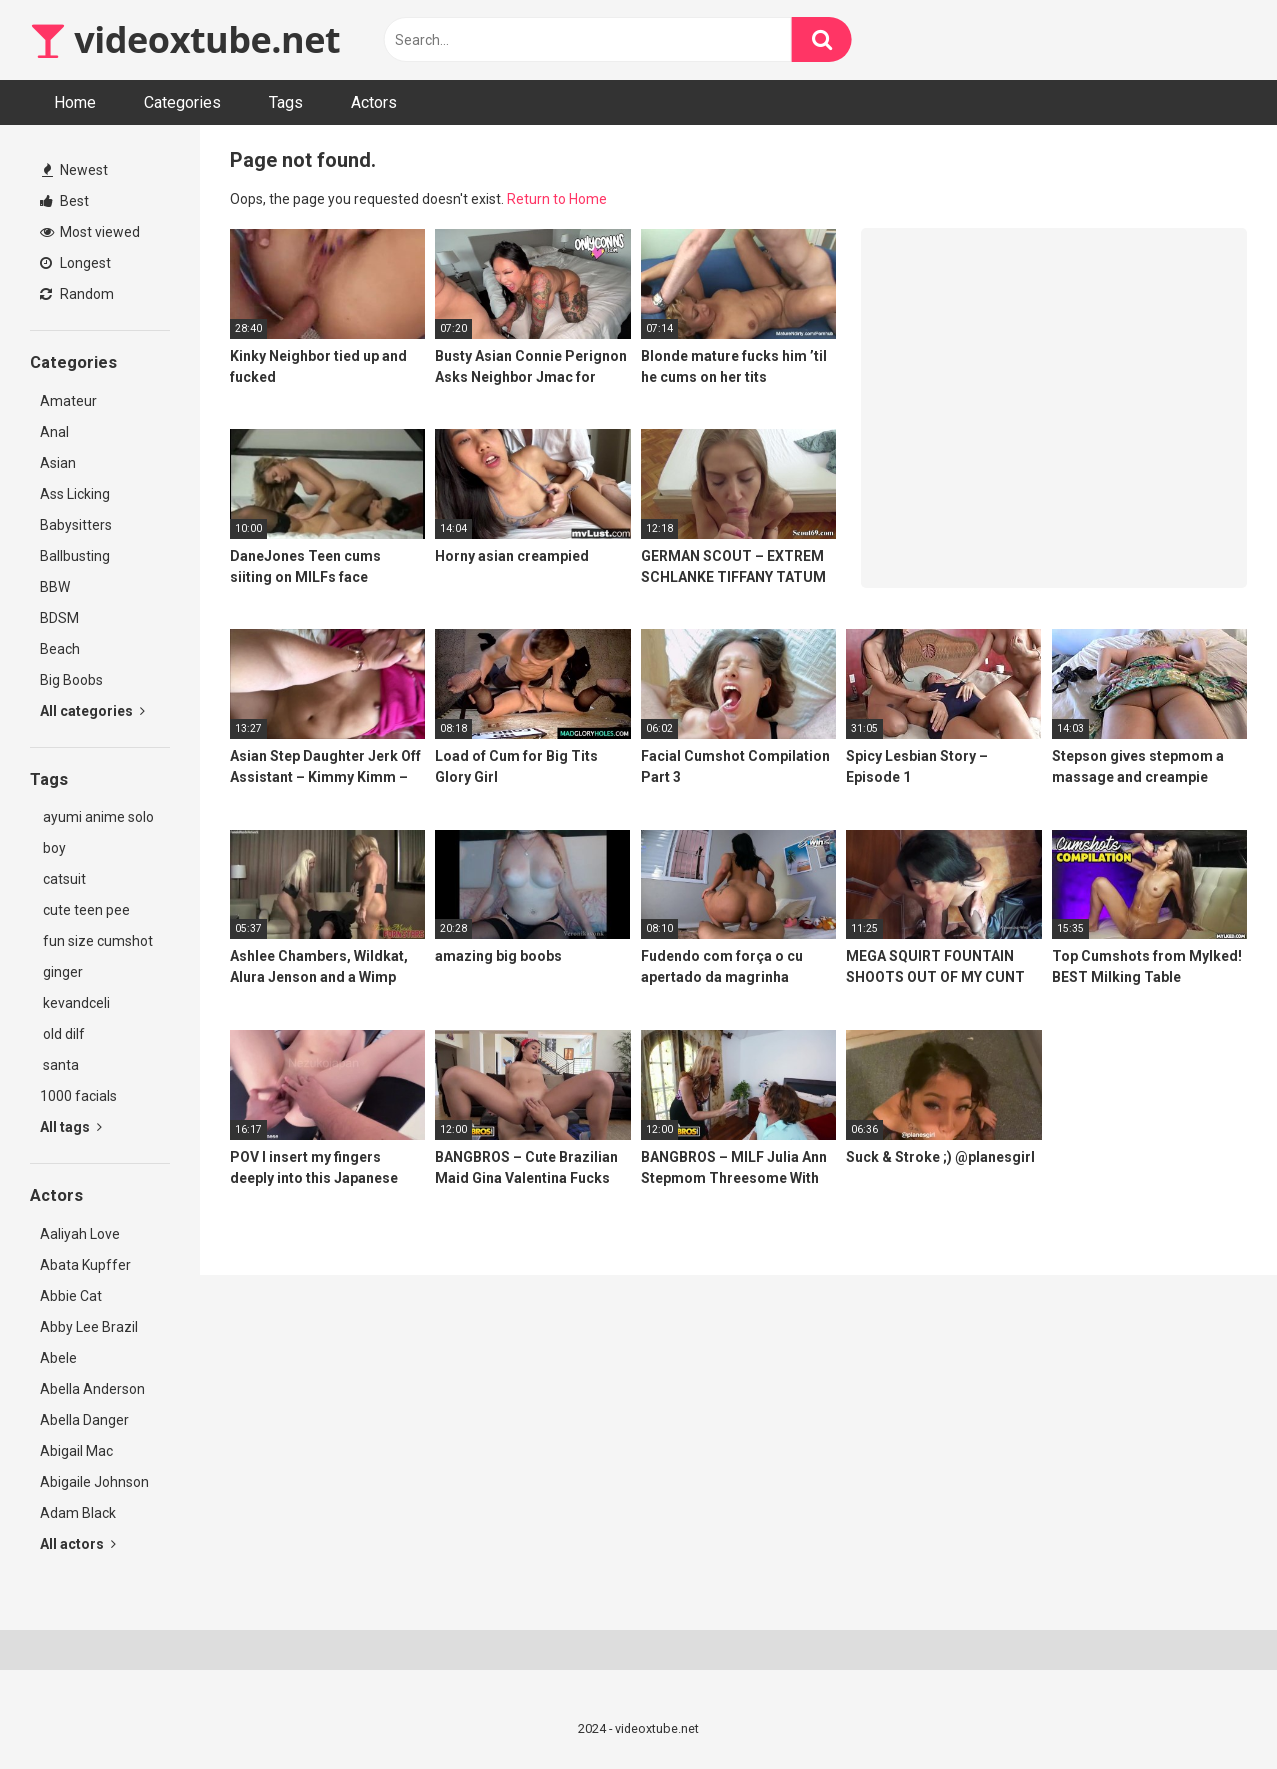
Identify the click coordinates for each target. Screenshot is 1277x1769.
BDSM (59, 618)
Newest (75, 170)
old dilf (62, 1034)
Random (77, 294)
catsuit (63, 879)
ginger (61, 972)
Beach (60, 649)
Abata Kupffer (85, 1265)
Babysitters (76, 525)
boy (53, 848)
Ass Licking (75, 494)
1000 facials (78, 1096)
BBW (55, 587)
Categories (182, 102)
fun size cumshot (96, 941)
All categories (92, 711)
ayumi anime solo (97, 817)
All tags (71, 1127)
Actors (374, 102)
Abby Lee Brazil (89, 1327)
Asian (58, 463)
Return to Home (557, 199)
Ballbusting (75, 556)
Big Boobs (71, 680)
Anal (54, 432)
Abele (58, 1358)
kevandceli (75, 1003)
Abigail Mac (76, 1451)
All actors (78, 1544)
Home (75, 102)
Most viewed (90, 232)
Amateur (68, 401)
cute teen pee (85, 910)
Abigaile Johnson (94, 1482)
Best (64, 201)
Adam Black (78, 1513)
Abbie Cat (71, 1296)
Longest (75, 263)
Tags (286, 102)
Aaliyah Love (80, 1234)
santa (59, 1065)
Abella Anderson (92, 1389)
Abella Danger (84, 1420)
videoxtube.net (185, 39)
